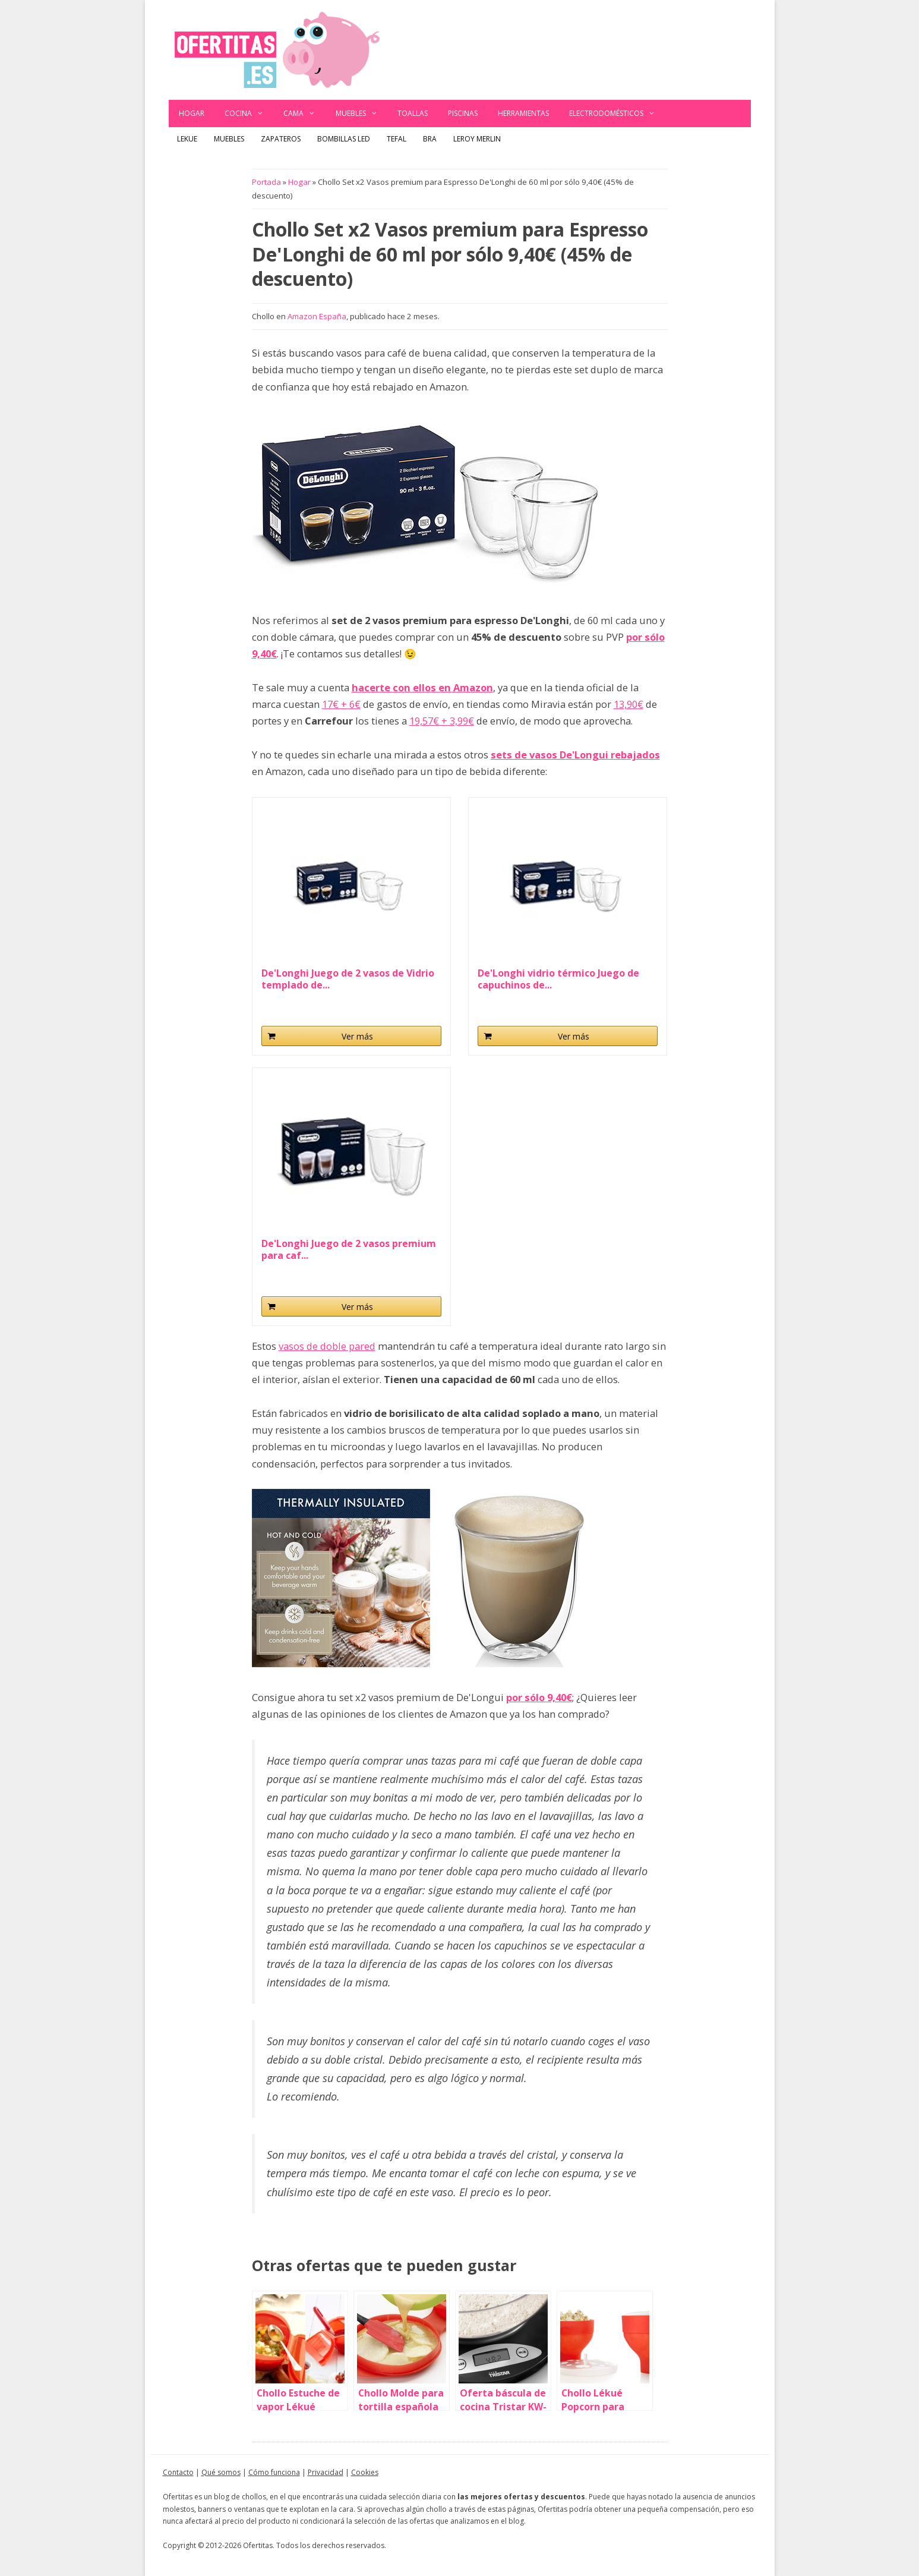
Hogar (191, 113)
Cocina (249, 113)
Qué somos (221, 2472)
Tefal (396, 139)
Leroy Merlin (477, 139)
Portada (266, 182)
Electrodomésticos (617, 113)
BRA (430, 139)
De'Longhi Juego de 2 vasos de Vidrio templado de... (347, 979)
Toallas (412, 113)
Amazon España (317, 316)
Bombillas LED (343, 139)
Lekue (187, 139)
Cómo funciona (274, 2472)
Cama (304, 113)
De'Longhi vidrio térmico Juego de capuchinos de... (558, 979)
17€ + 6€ (341, 704)
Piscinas (463, 113)
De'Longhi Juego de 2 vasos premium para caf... (348, 1249)
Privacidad (325, 2472)
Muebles (362, 113)
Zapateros (281, 139)
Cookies (364, 2472)
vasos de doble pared (327, 1346)
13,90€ (628, 704)
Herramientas (523, 113)
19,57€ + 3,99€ (441, 721)
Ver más (357, 1036)
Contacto (178, 2472)
